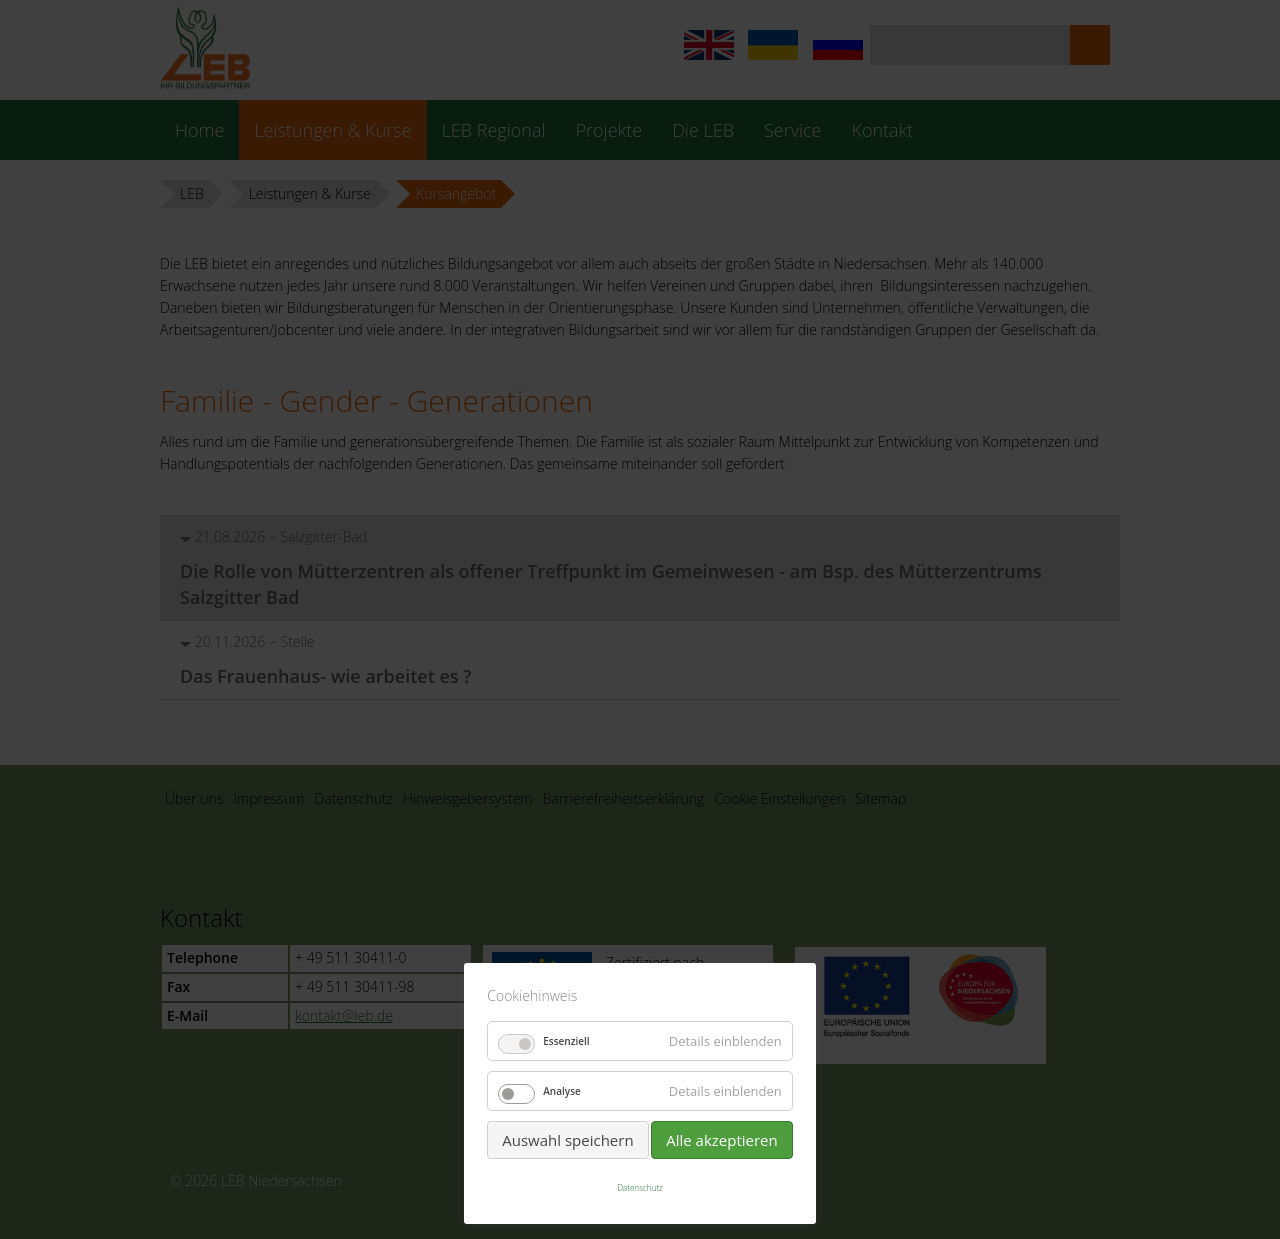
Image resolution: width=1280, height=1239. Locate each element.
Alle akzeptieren (722, 1140)
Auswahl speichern (567, 1140)
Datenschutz (640, 1187)
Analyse (562, 1091)
